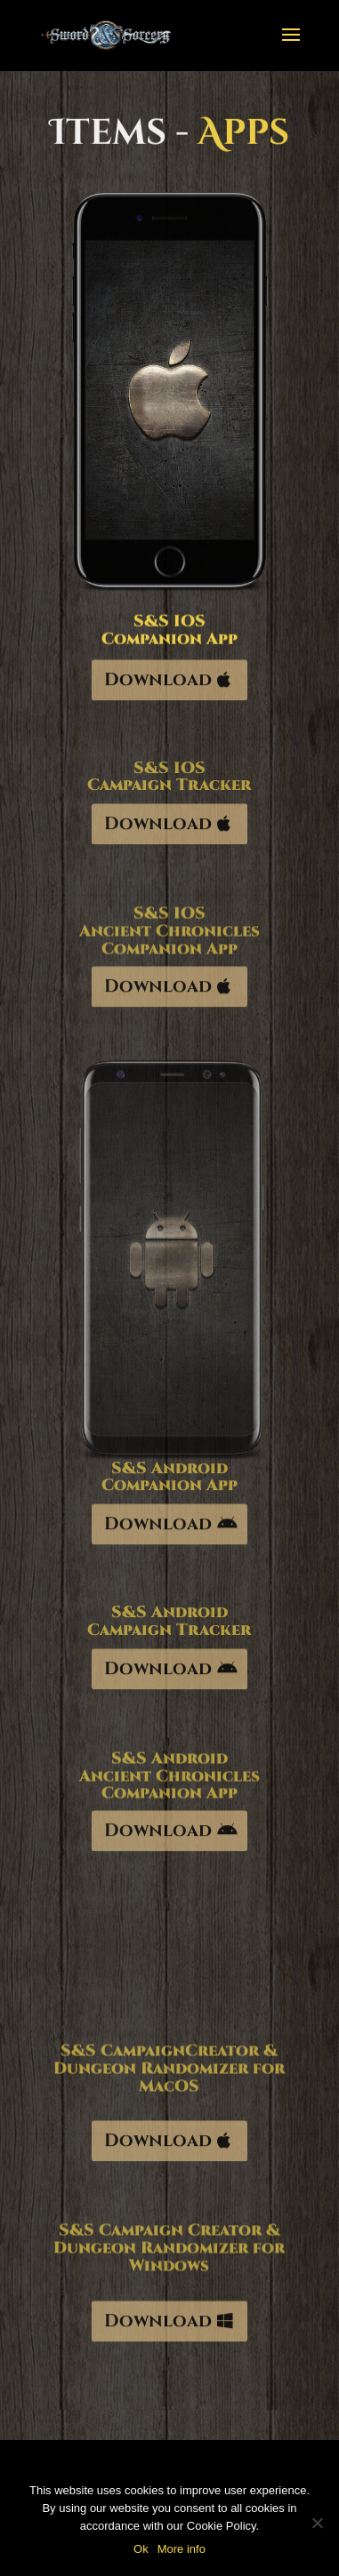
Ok (141, 2549)
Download (158, 683)
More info (181, 2549)
